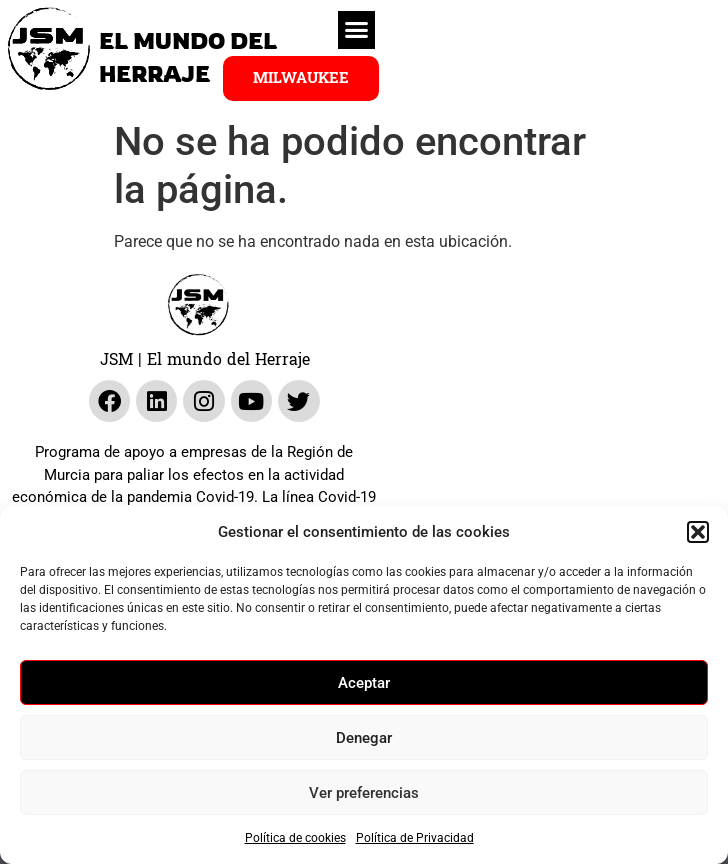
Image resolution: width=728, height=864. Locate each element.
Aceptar (364, 683)
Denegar (364, 738)
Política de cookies (295, 838)
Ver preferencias (364, 793)
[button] (698, 532)
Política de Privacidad (415, 838)
